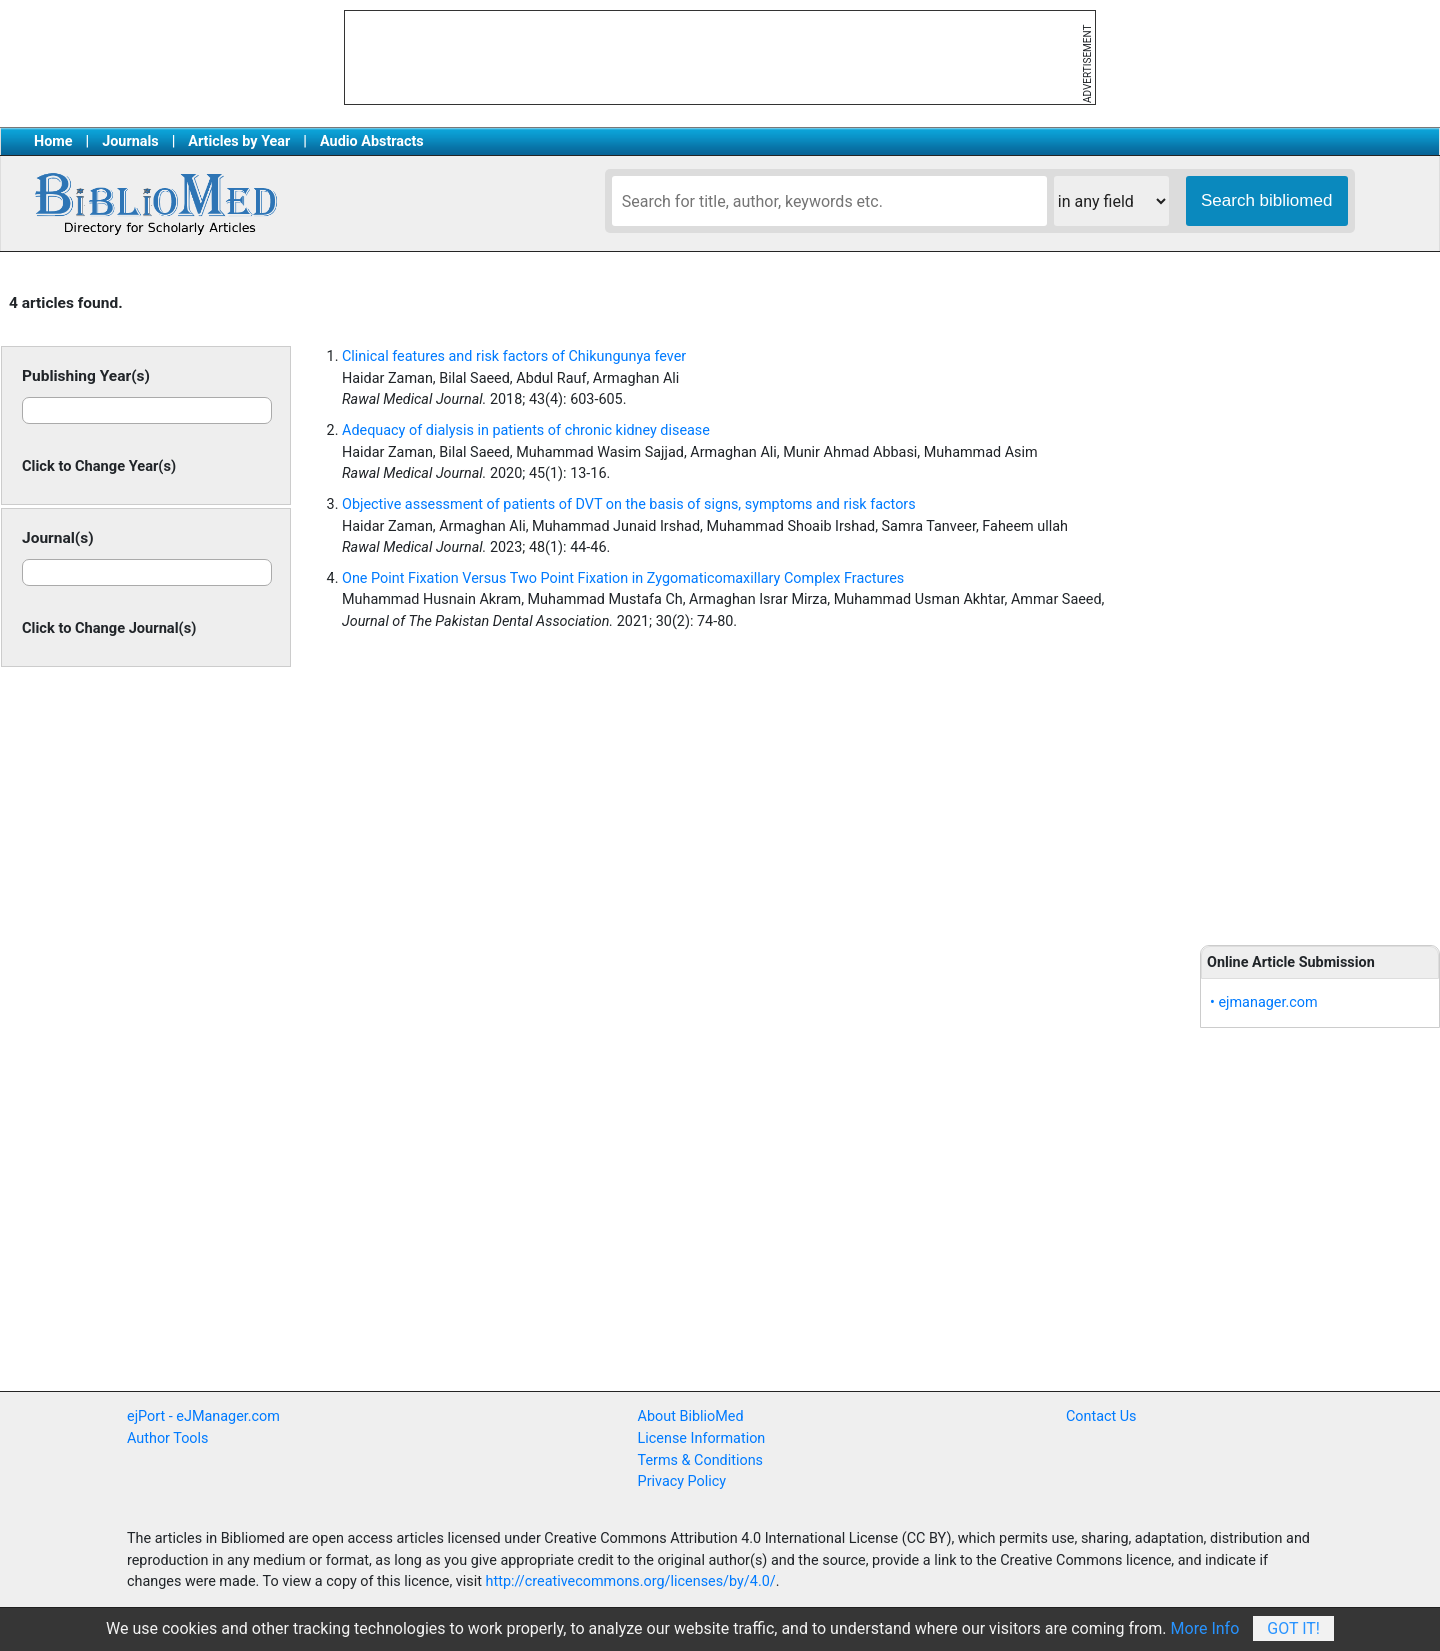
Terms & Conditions (700, 1460)
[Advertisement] (1320, 600)
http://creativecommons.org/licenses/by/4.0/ (631, 1581)
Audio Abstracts (372, 141)
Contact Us (1101, 1416)
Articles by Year (239, 141)
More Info (1205, 1628)
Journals (130, 141)
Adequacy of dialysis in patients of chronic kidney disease (526, 430)
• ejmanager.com (1264, 1002)
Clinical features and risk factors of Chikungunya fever (514, 356)
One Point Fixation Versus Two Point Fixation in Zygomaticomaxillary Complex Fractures (623, 578)
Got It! (1293, 1628)
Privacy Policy (682, 1481)
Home (53, 141)
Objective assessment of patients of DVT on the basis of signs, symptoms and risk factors (629, 504)
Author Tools (167, 1438)
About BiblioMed (691, 1416)
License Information (702, 1438)
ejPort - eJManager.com (203, 1416)
